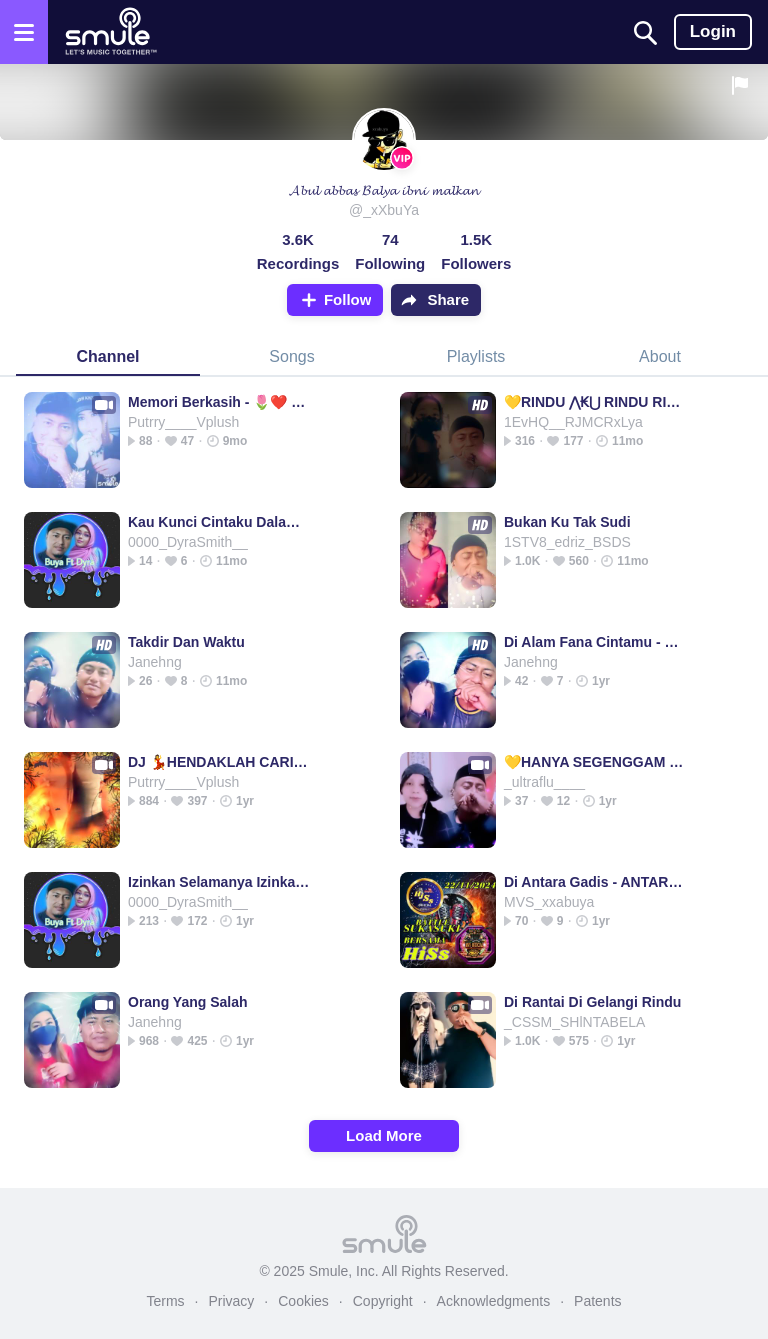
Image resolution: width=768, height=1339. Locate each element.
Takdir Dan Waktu (186, 642)
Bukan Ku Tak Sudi (567, 522)
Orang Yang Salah (188, 1002)
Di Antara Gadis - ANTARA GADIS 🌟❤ (595, 882)
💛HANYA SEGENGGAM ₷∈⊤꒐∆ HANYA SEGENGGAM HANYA (595, 762)
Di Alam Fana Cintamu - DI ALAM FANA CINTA (595, 642)
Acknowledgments (494, 1301)
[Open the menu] (24, 32)
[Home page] (110, 32)
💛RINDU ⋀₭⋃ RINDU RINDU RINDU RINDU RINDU (595, 402)
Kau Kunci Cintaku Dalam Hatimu (219, 522)
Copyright (383, 1301)
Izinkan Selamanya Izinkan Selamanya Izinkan (219, 882)
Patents (597, 1301)
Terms (165, 1301)
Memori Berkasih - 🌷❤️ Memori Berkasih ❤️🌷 (219, 402)
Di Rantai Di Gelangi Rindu (592, 1002)
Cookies (303, 1301)
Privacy (231, 1301)
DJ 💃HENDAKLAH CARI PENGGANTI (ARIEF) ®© (219, 762)
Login (713, 31)
